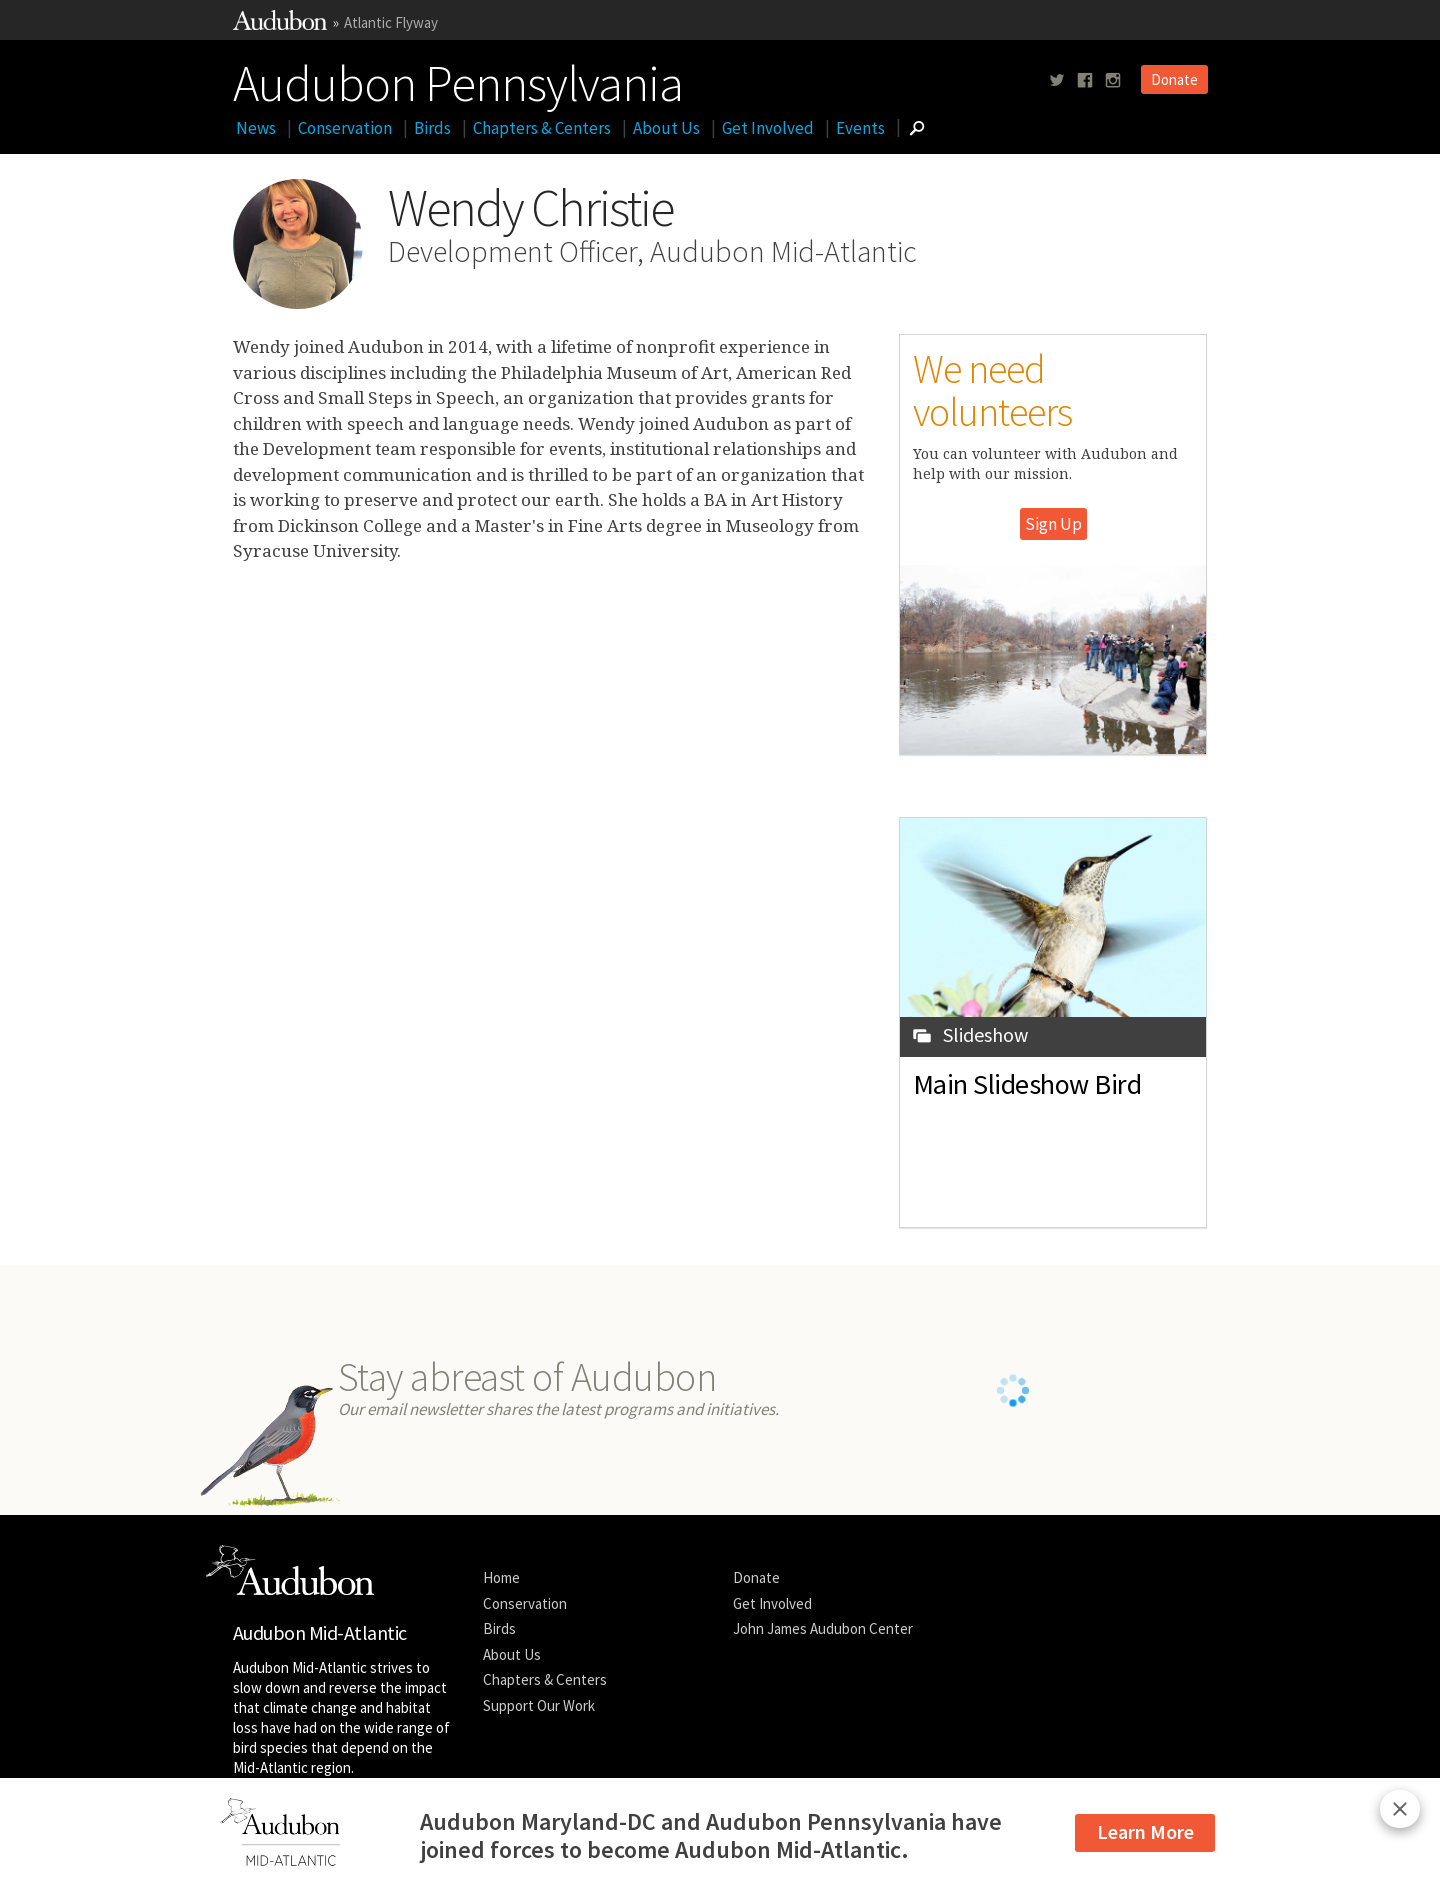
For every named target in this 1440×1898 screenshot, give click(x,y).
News (256, 128)
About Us (666, 128)
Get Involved (768, 128)
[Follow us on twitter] (1057, 80)
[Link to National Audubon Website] (280, 24)
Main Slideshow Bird (1027, 1084)
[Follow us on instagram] (1113, 80)
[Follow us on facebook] (1085, 80)
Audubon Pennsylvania (458, 79)
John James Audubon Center (823, 1628)
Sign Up (1053, 524)
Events (860, 128)
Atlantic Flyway (391, 22)
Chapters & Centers (542, 128)
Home (501, 1577)
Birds (432, 128)
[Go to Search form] (917, 128)
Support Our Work (539, 1705)
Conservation (345, 128)
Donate (1174, 79)
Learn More (1145, 1831)
